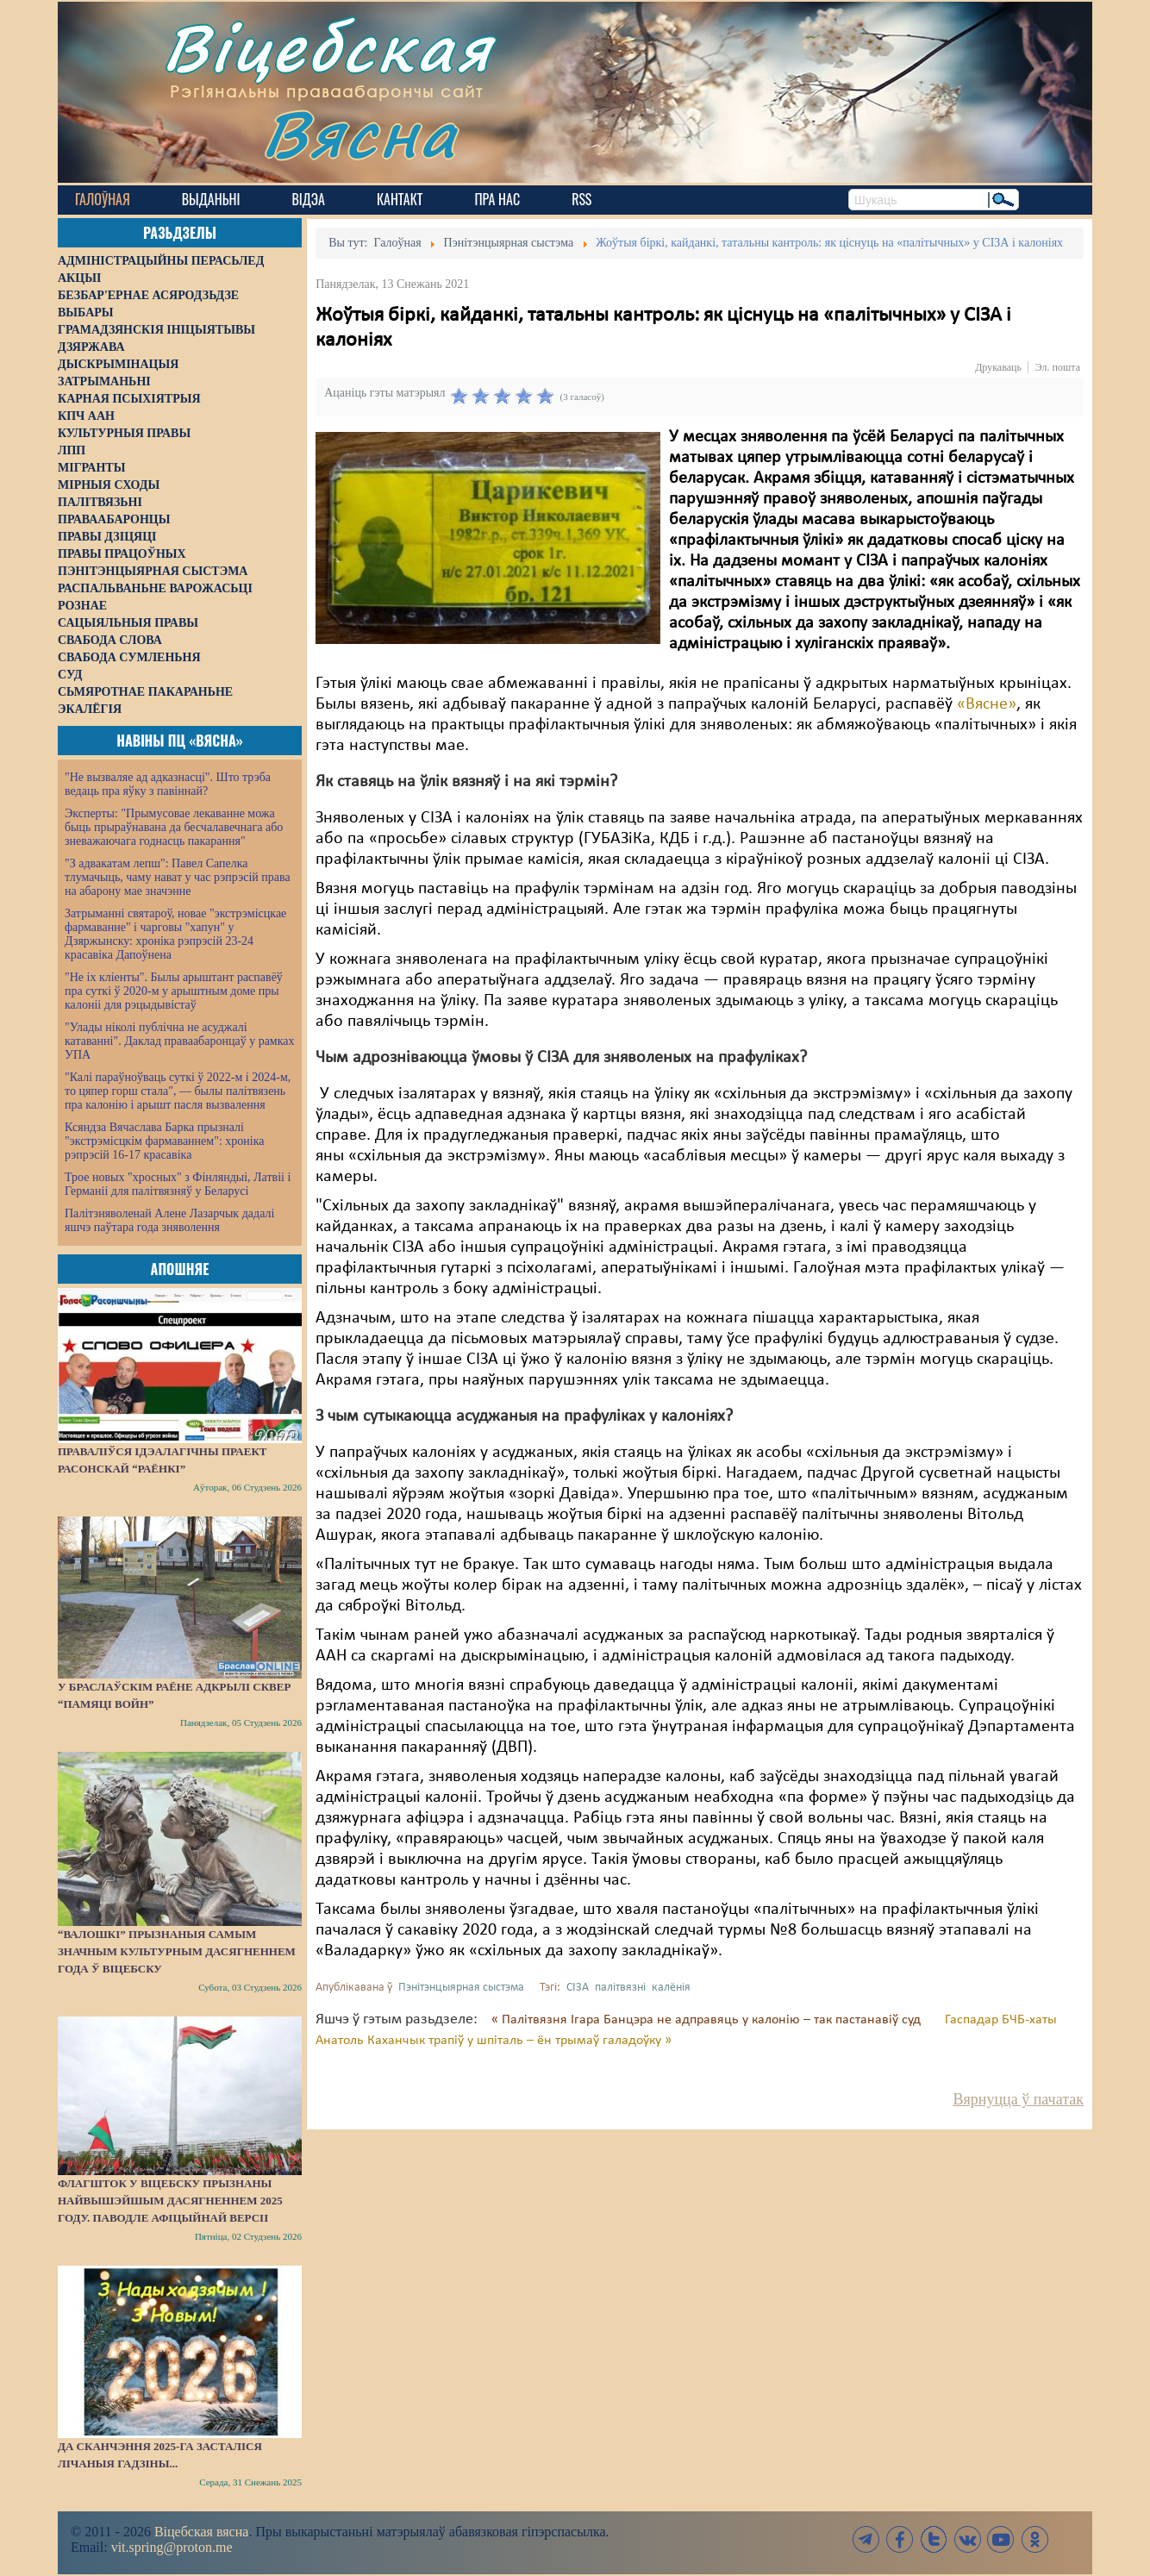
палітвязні (620, 1987)
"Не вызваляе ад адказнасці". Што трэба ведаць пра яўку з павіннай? (168, 784)
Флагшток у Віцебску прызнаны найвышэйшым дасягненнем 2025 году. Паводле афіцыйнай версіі (170, 2200)
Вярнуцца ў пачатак (1018, 2099)
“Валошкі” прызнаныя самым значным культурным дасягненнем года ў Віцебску (177, 1951)
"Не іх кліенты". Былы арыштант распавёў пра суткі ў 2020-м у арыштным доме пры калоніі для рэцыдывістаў (174, 991)
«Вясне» (986, 704)
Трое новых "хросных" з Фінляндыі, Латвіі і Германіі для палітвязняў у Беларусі (178, 1184)
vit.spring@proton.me (172, 2547)
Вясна (359, 133)
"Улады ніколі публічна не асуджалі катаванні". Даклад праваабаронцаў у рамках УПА (180, 1041)
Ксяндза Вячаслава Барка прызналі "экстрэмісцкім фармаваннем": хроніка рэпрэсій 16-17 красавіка (164, 1141)
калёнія (671, 1987)
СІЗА (577, 1987)
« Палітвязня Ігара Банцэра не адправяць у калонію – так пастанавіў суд (707, 2020)
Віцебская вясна (201, 2531)
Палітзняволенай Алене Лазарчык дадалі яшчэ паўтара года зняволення (169, 1220)
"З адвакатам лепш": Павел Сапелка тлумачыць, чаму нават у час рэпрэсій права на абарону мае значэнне (178, 877)
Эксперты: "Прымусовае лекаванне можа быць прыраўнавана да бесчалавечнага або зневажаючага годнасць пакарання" (174, 827)
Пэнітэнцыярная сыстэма (461, 1987)
